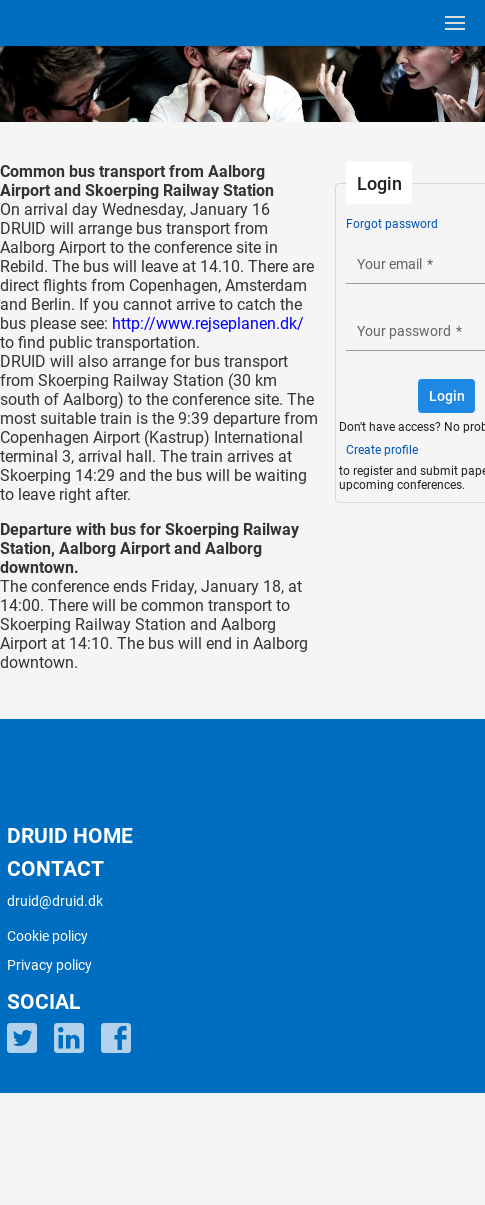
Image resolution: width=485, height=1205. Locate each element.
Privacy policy (49, 965)
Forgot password (392, 224)
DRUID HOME (70, 836)
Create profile (382, 450)
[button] (446, 396)
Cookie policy (47, 936)
